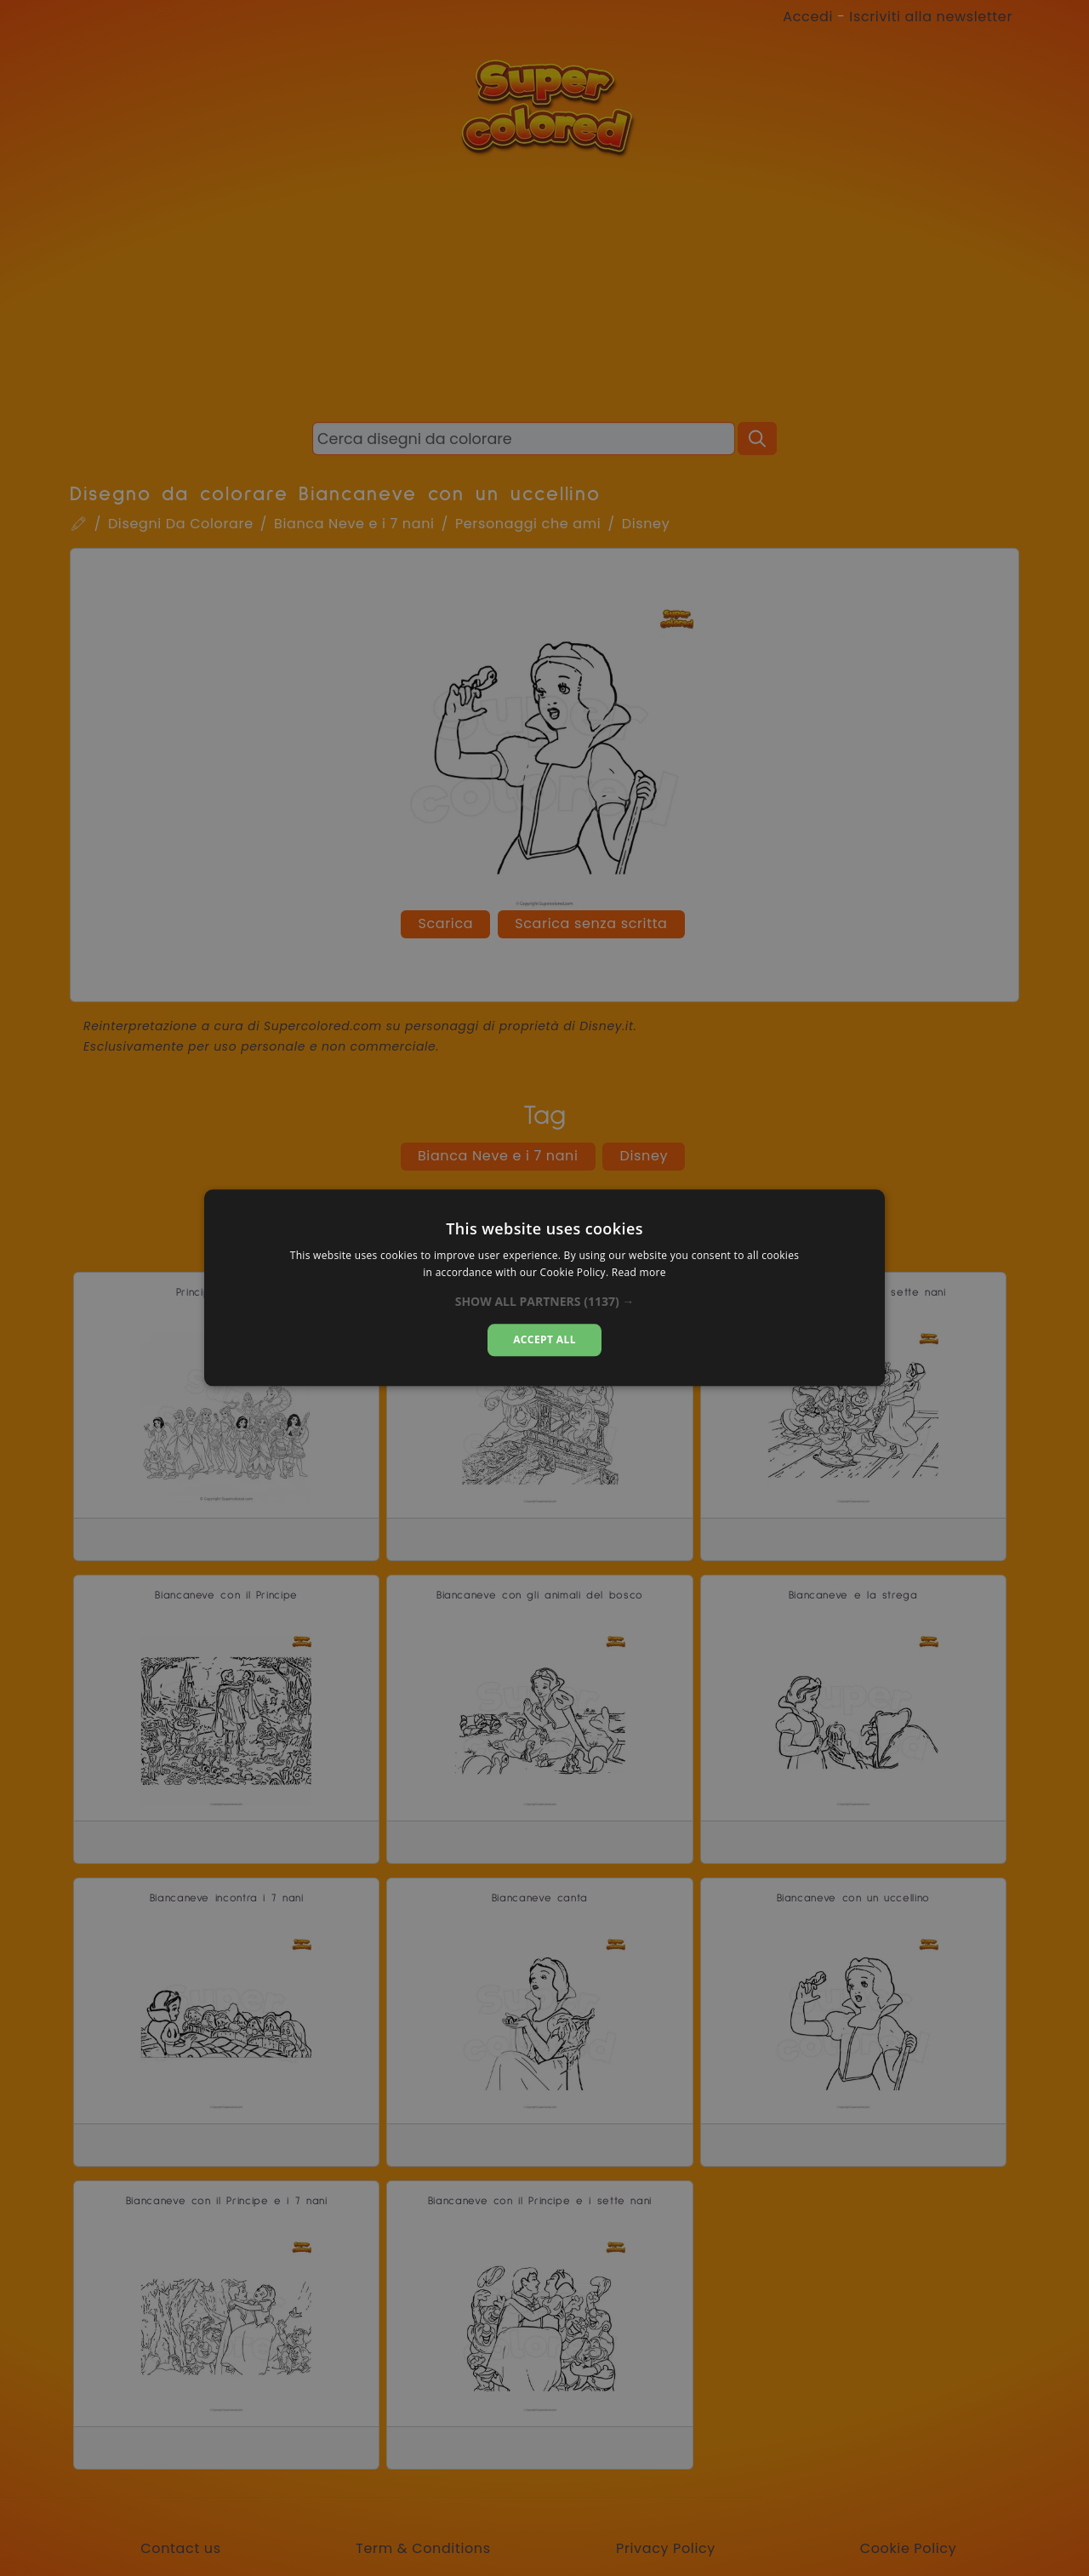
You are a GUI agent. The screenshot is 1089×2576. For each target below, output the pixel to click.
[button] (545, 1301)
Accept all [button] (544, 1339)
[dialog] (544, 1287)
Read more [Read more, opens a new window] (639, 1273)
